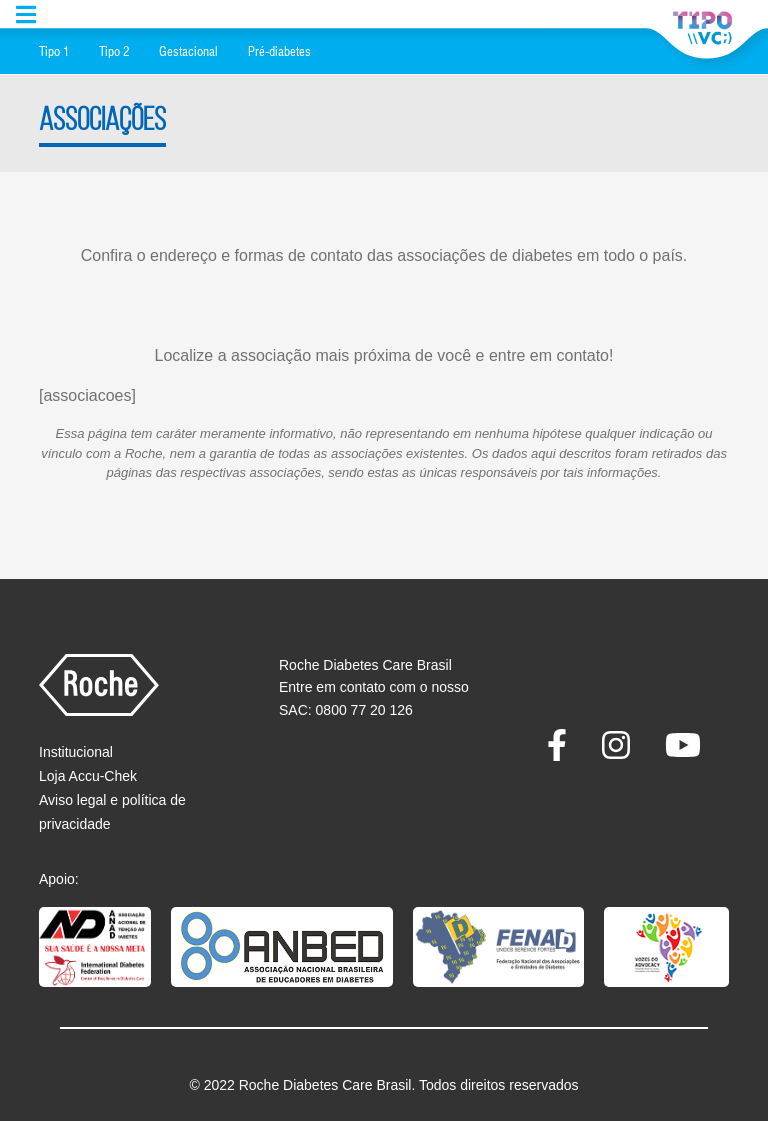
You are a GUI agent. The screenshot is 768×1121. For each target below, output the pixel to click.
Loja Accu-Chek (88, 776)
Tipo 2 (114, 51)
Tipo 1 (54, 51)
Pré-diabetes (279, 51)
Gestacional (188, 51)
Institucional (76, 752)
